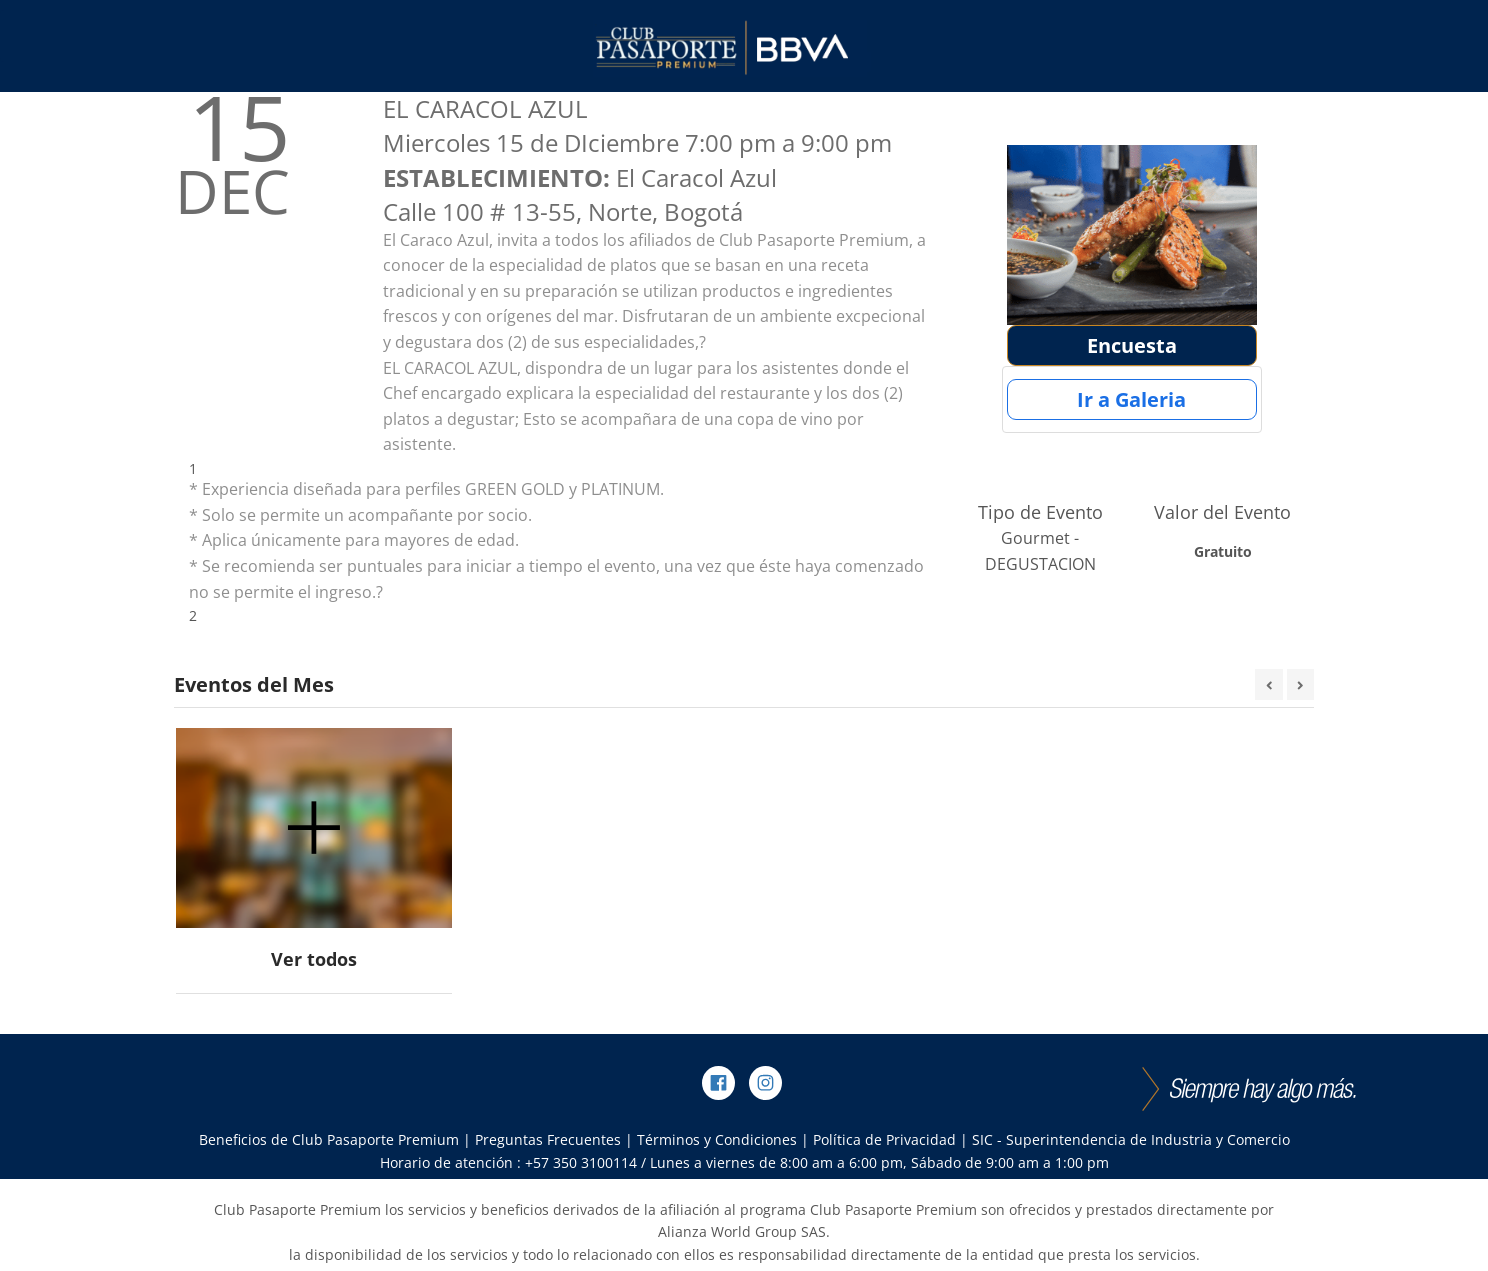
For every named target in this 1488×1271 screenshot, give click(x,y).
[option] (314, 862)
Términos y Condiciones (717, 1139)
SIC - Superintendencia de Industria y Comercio (1131, 1139)
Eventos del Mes (254, 684)
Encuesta (1132, 345)
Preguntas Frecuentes (548, 1139)
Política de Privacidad (884, 1139)
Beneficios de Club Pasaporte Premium (329, 1139)
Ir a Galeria (1131, 399)
